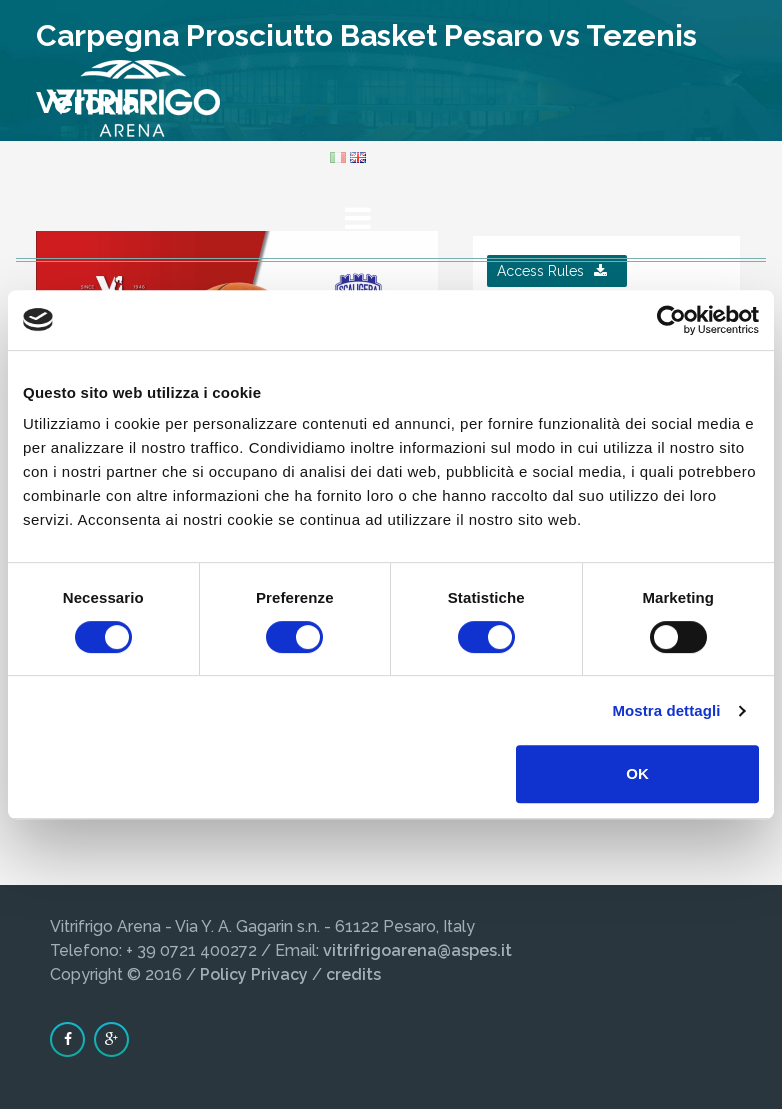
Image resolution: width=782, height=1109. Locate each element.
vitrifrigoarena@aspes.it (417, 950)
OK (637, 773)
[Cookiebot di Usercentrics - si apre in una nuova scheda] (671, 320)
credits (353, 974)
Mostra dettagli (666, 710)
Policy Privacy (254, 974)
